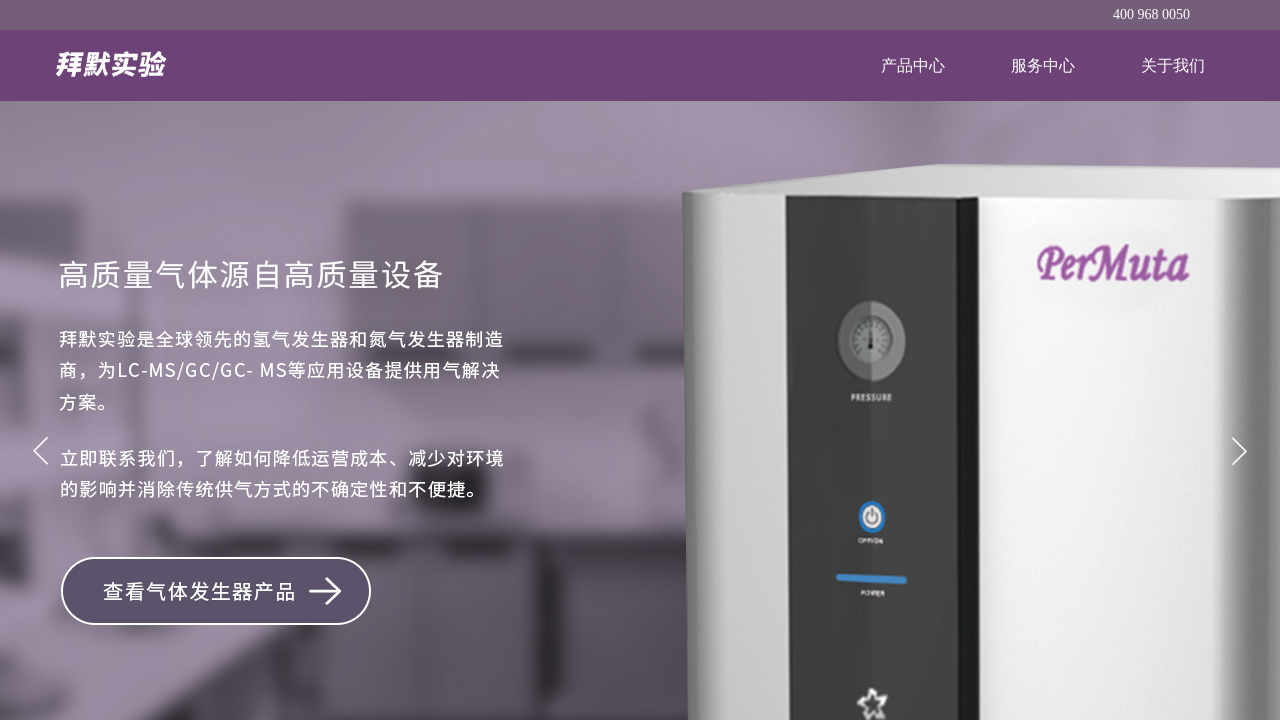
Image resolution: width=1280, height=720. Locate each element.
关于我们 (1173, 65)
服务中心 (1043, 65)
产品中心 (913, 65)
